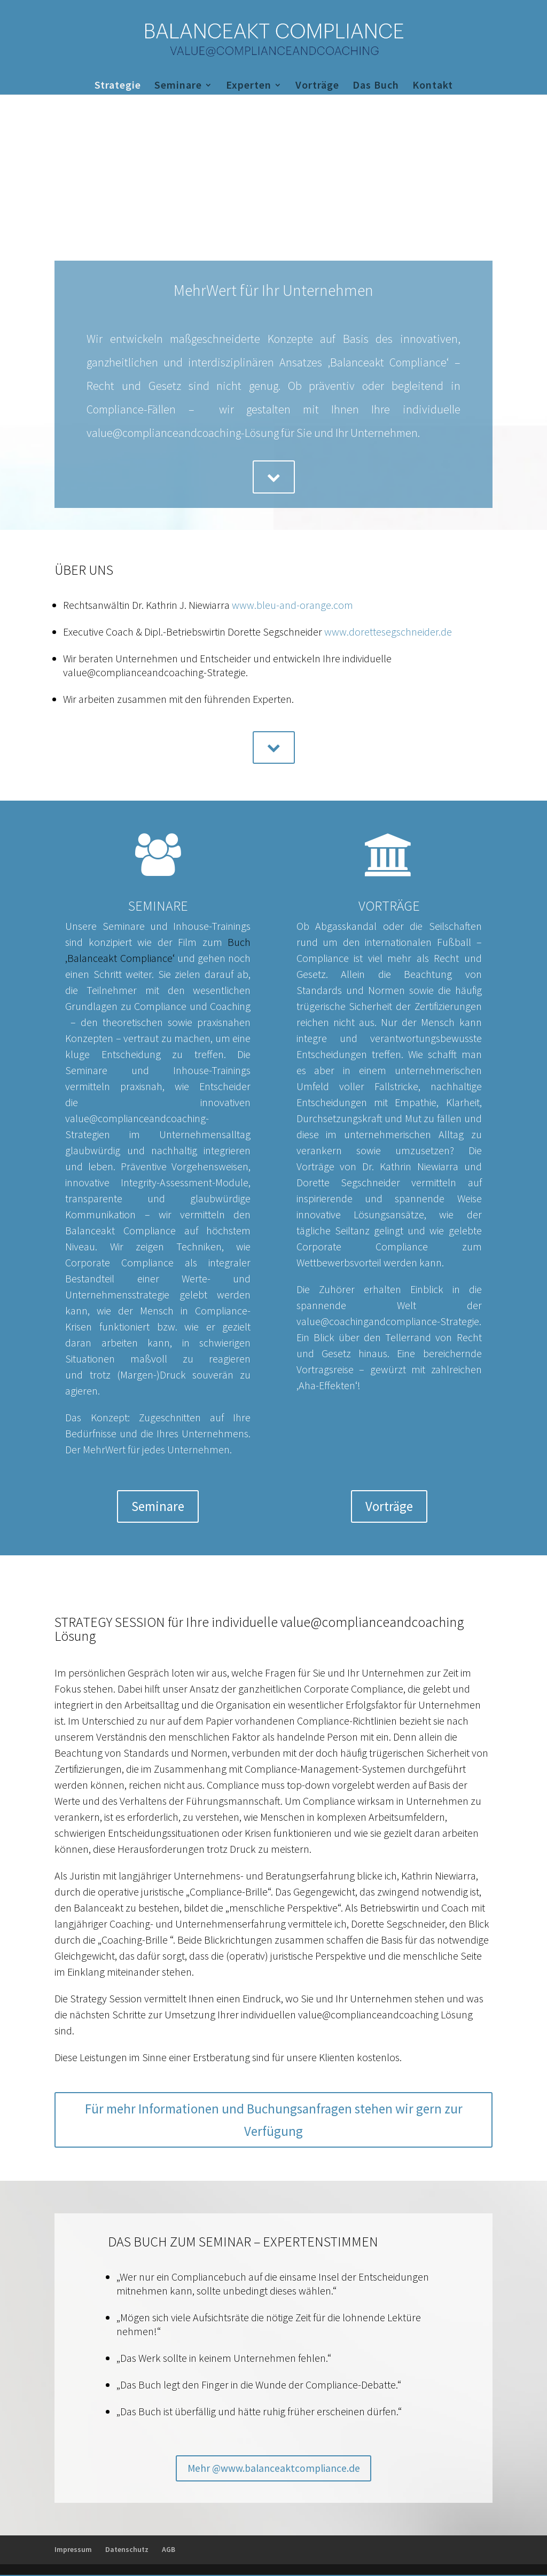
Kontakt (432, 86)
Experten (248, 86)
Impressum (73, 2550)
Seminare (178, 86)
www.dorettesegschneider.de (388, 631)
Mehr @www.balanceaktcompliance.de (274, 2468)
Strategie (118, 86)
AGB (168, 2550)
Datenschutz (127, 2550)
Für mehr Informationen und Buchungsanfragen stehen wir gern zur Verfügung (274, 2120)
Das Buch (376, 86)
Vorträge (317, 86)
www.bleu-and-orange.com (292, 605)
